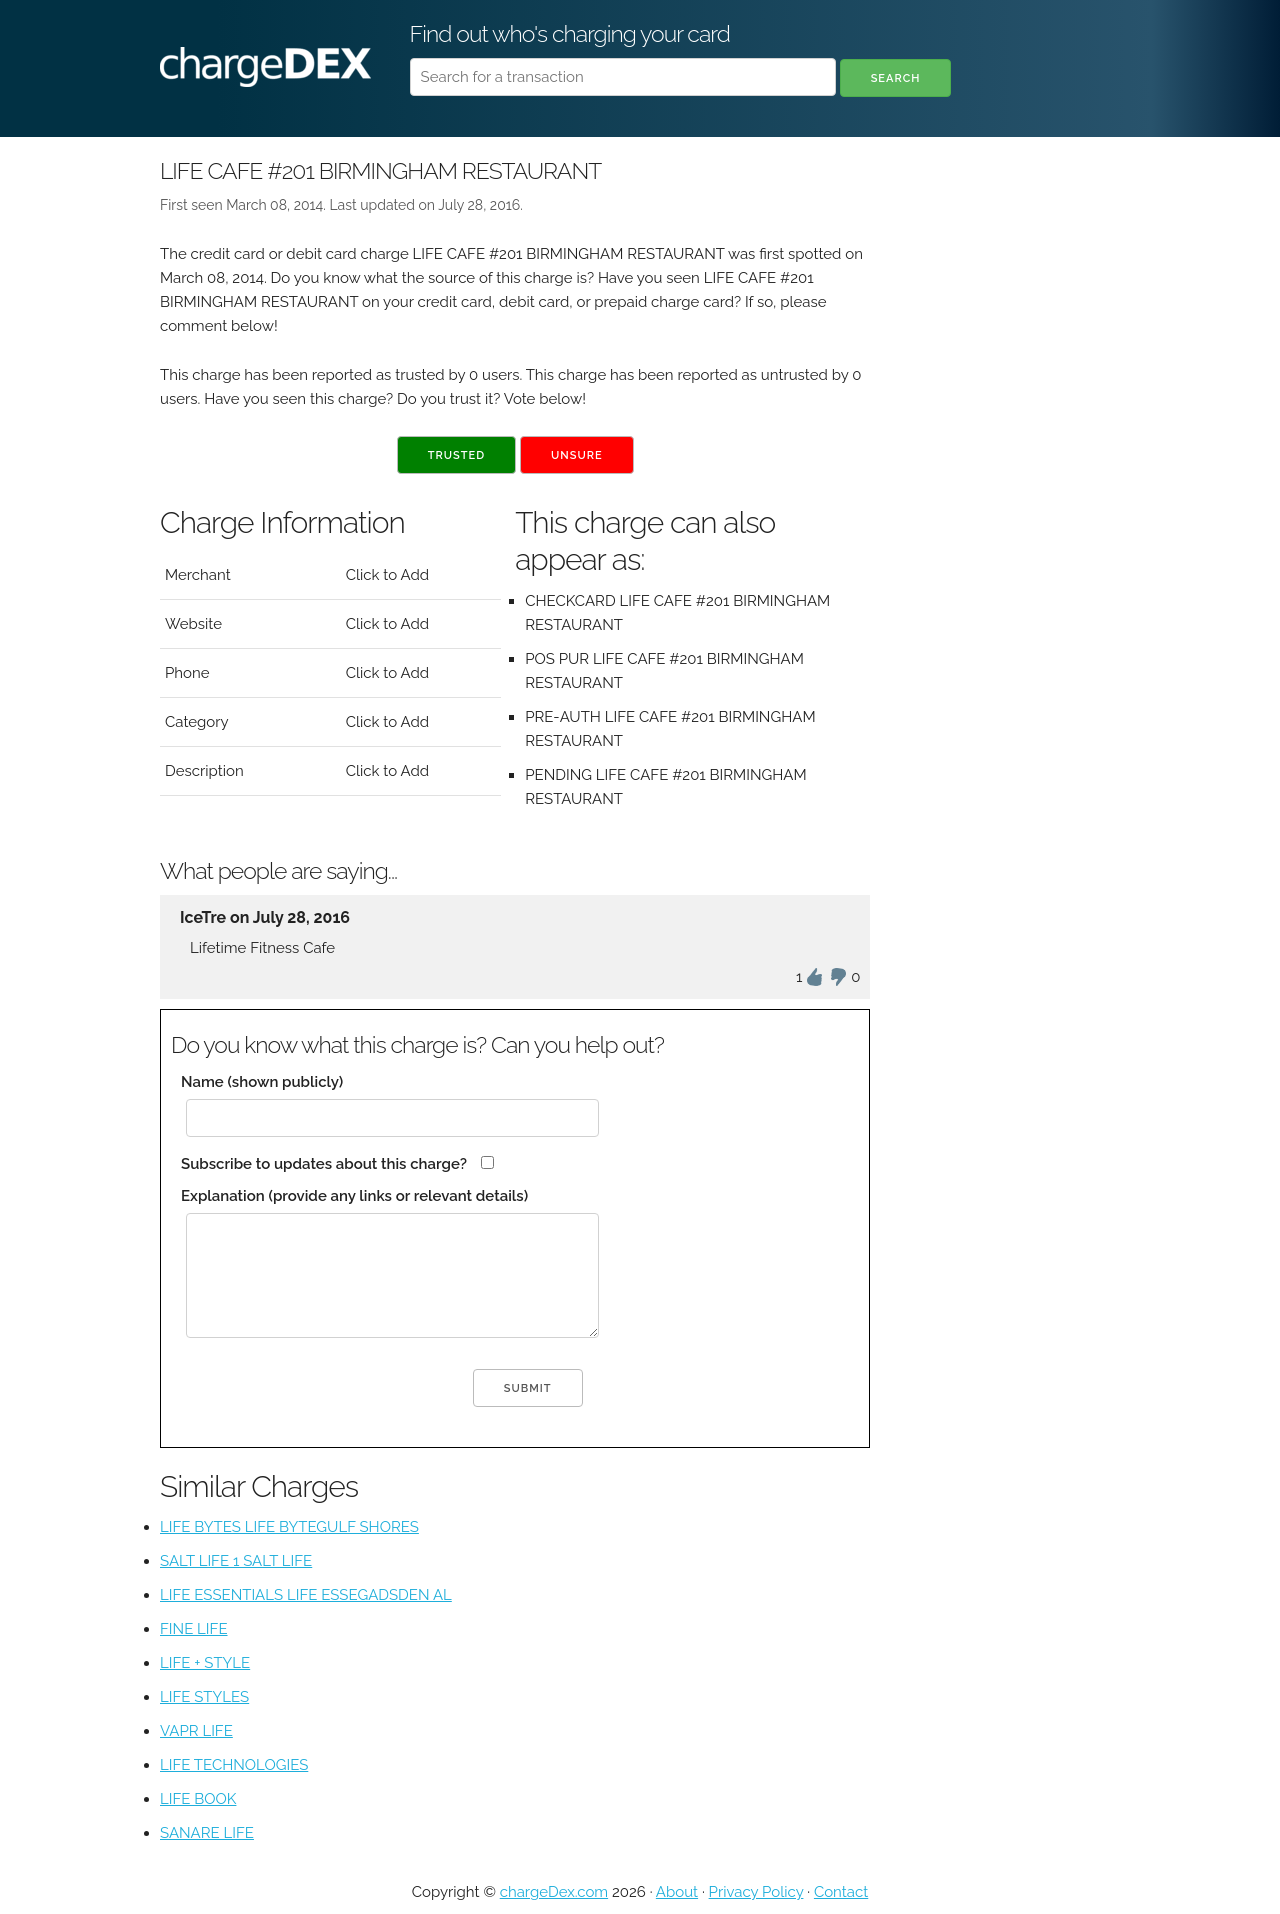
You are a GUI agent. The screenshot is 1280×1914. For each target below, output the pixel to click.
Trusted (456, 455)
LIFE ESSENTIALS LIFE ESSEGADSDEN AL (306, 1595)
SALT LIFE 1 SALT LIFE (236, 1561)
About (677, 1892)
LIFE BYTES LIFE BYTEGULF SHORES (289, 1527)
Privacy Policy (756, 1892)
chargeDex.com (554, 1892)
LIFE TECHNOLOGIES (234, 1765)
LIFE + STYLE (205, 1663)
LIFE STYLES (204, 1697)
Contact (841, 1892)
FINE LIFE (194, 1629)
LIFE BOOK (198, 1799)
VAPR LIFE (196, 1731)
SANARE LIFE (207, 1833)
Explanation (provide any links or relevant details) (354, 1196)
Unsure (577, 455)
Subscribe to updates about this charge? (324, 1164)
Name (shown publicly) (262, 1082)
